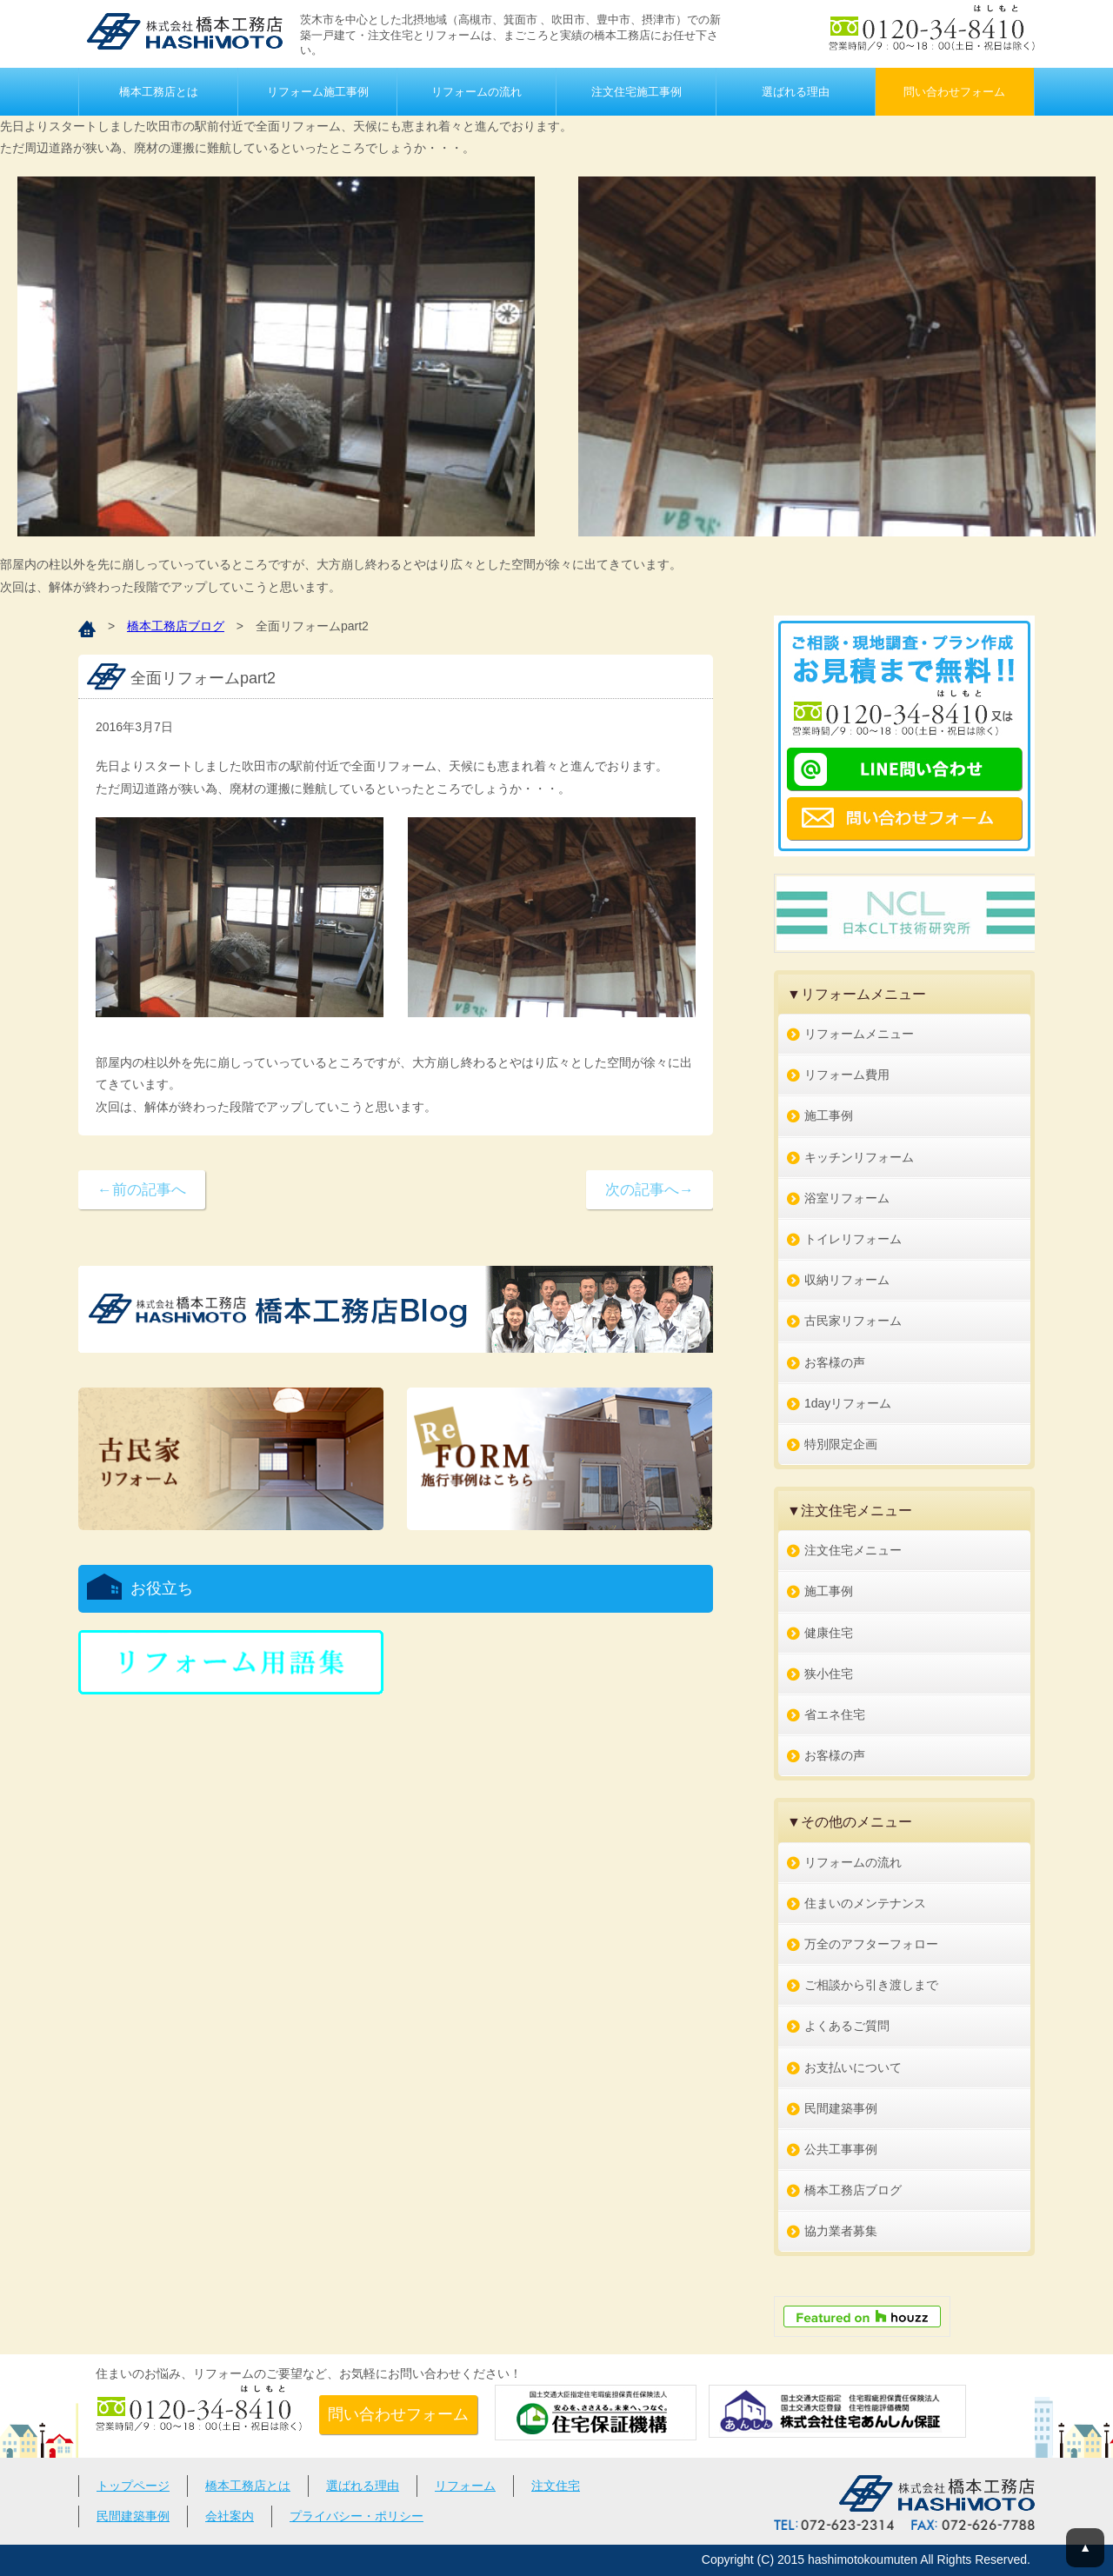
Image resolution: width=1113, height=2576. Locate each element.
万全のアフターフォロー (871, 1944)
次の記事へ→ (649, 1189)
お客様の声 (834, 1362)
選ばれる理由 (796, 91)
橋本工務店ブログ (175, 626)
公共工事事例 (840, 2149)
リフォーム (465, 2486)
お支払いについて (853, 2067)
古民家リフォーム (853, 1321)
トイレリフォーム (853, 1239)
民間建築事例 (840, 2108)
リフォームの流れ (476, 91)
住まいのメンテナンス (865, 1903)
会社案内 (229, 2516)
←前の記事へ (141, 1189)
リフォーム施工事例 (318, 91)
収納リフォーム (847, 1280)
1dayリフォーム (847, 1403)
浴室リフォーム (847, 1198)
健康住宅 (828, 1633)
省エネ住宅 (834, 1714)
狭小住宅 (828, 1674)
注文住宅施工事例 (636, 91)
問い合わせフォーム (954, 91)
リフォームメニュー (859, 1034)
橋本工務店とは (158, 91)
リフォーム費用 (847, 1075)
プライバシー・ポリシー (356, 2516)
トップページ (133, 2486)
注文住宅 (555, 2486)
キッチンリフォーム (859, 1157)
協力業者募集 (840, 2231)
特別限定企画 (840, 1444)
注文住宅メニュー (853, 1550)
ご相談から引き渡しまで (871, 1985)
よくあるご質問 (847, 2026)
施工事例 (828, 1115)
